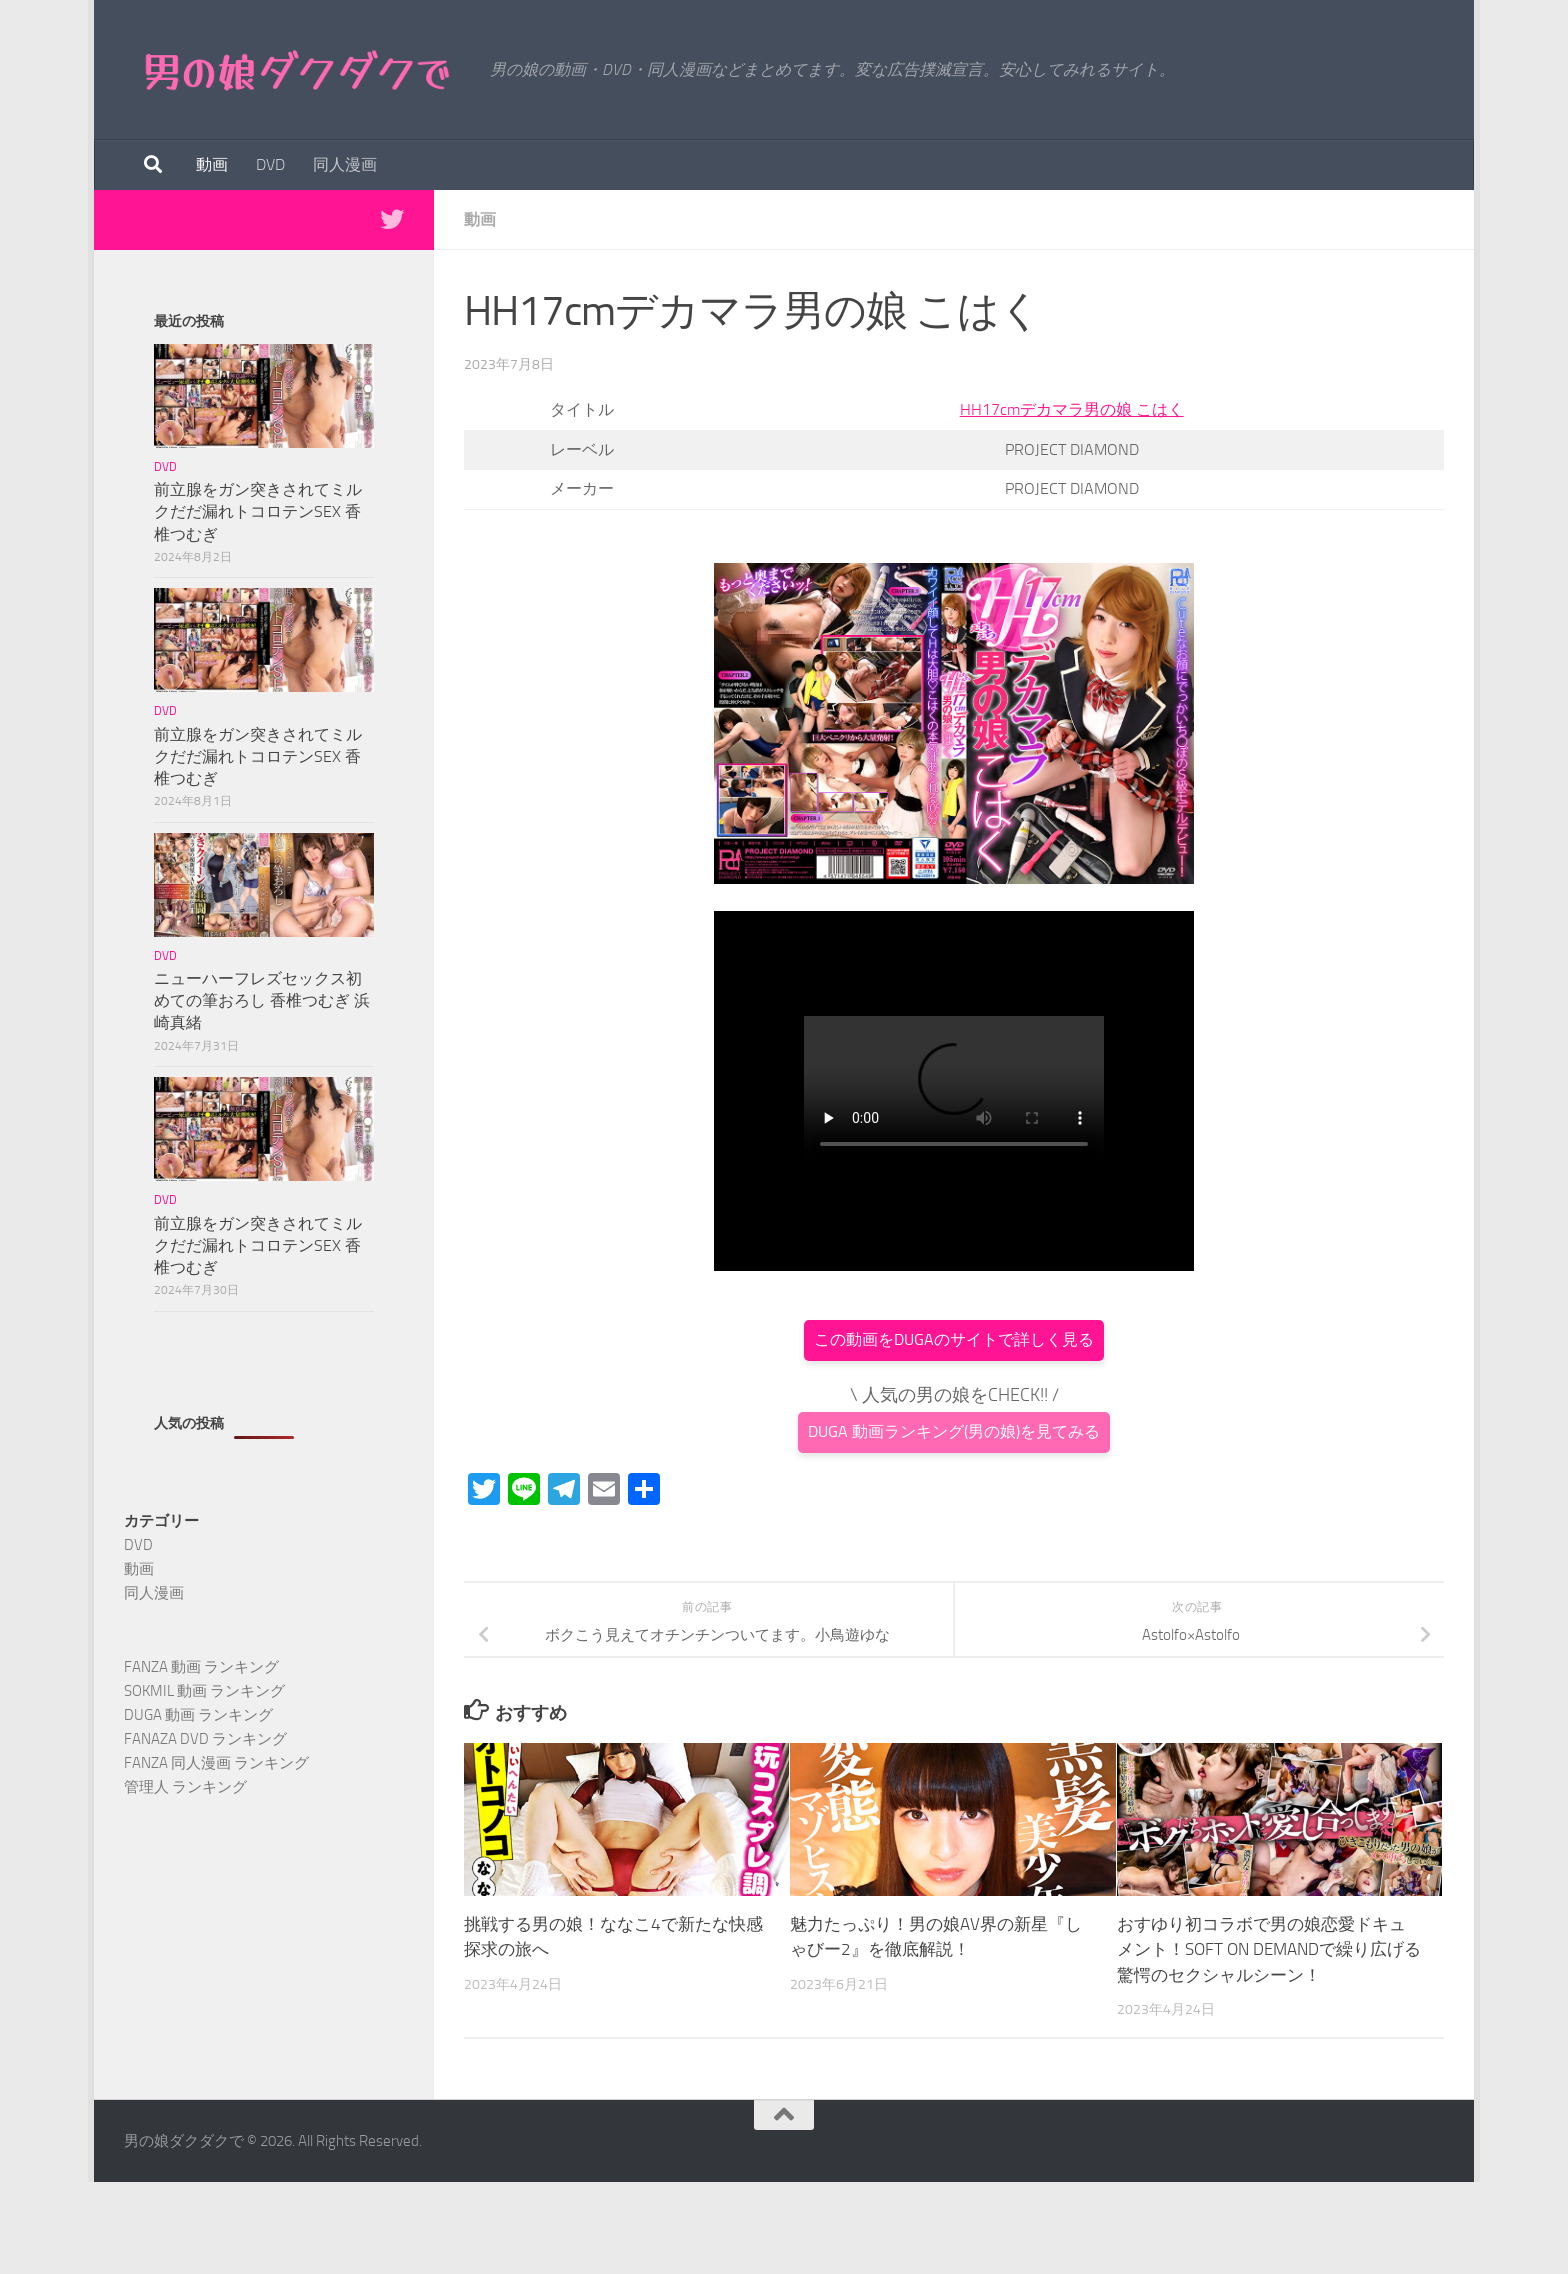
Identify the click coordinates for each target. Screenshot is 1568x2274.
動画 (212, 164)
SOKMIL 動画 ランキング (204, 1691)
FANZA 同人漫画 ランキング (216, 1763)
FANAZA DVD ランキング (205, 1739)
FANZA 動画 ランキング (201, 1667)
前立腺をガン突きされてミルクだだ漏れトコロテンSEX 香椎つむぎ (258, 511)
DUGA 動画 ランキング (198, 1715)
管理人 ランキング (185, 1787)
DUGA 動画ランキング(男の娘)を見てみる (954, 1431)
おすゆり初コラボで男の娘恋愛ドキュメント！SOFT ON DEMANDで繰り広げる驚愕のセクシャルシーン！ (1269, 1949)
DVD (270, 164)
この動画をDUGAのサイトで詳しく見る (954, 1339)
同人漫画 (345, 164)
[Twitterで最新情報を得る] (392, 219)
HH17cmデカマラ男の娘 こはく (1072, 409)
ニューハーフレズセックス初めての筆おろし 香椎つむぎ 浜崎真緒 (262, 1000)
